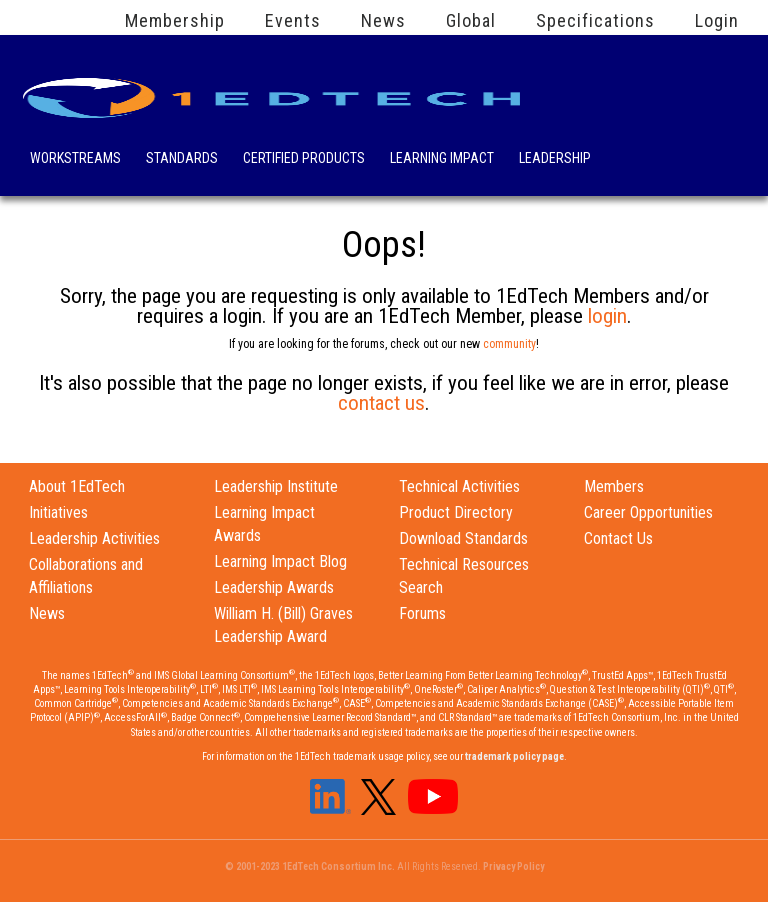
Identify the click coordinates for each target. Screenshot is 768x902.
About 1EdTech (77, 486)
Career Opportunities (648, 512)
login (607, 316)
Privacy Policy (513, 866)
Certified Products (304, 160)
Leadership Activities (94, 538)
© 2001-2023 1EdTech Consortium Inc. (310, 866)
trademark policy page (514, 756)
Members (614, 486)
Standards (182, 160)
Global (471, 21)
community (509, 344)
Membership (175, 21)
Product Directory (456, 512)
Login (717, 21)
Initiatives (58, 512)
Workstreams (75, 160)
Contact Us (618, 538)
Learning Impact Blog (280, 561)
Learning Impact (442, 160)
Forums (422, 613)
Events (293, 21)
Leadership (555, 160)
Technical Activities (459, 486)
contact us (381, 403)
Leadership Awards (274, 587)
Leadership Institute (276, 486)
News (383, 21)
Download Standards (463, 538)
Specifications (595, 21)
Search (633, 154)
